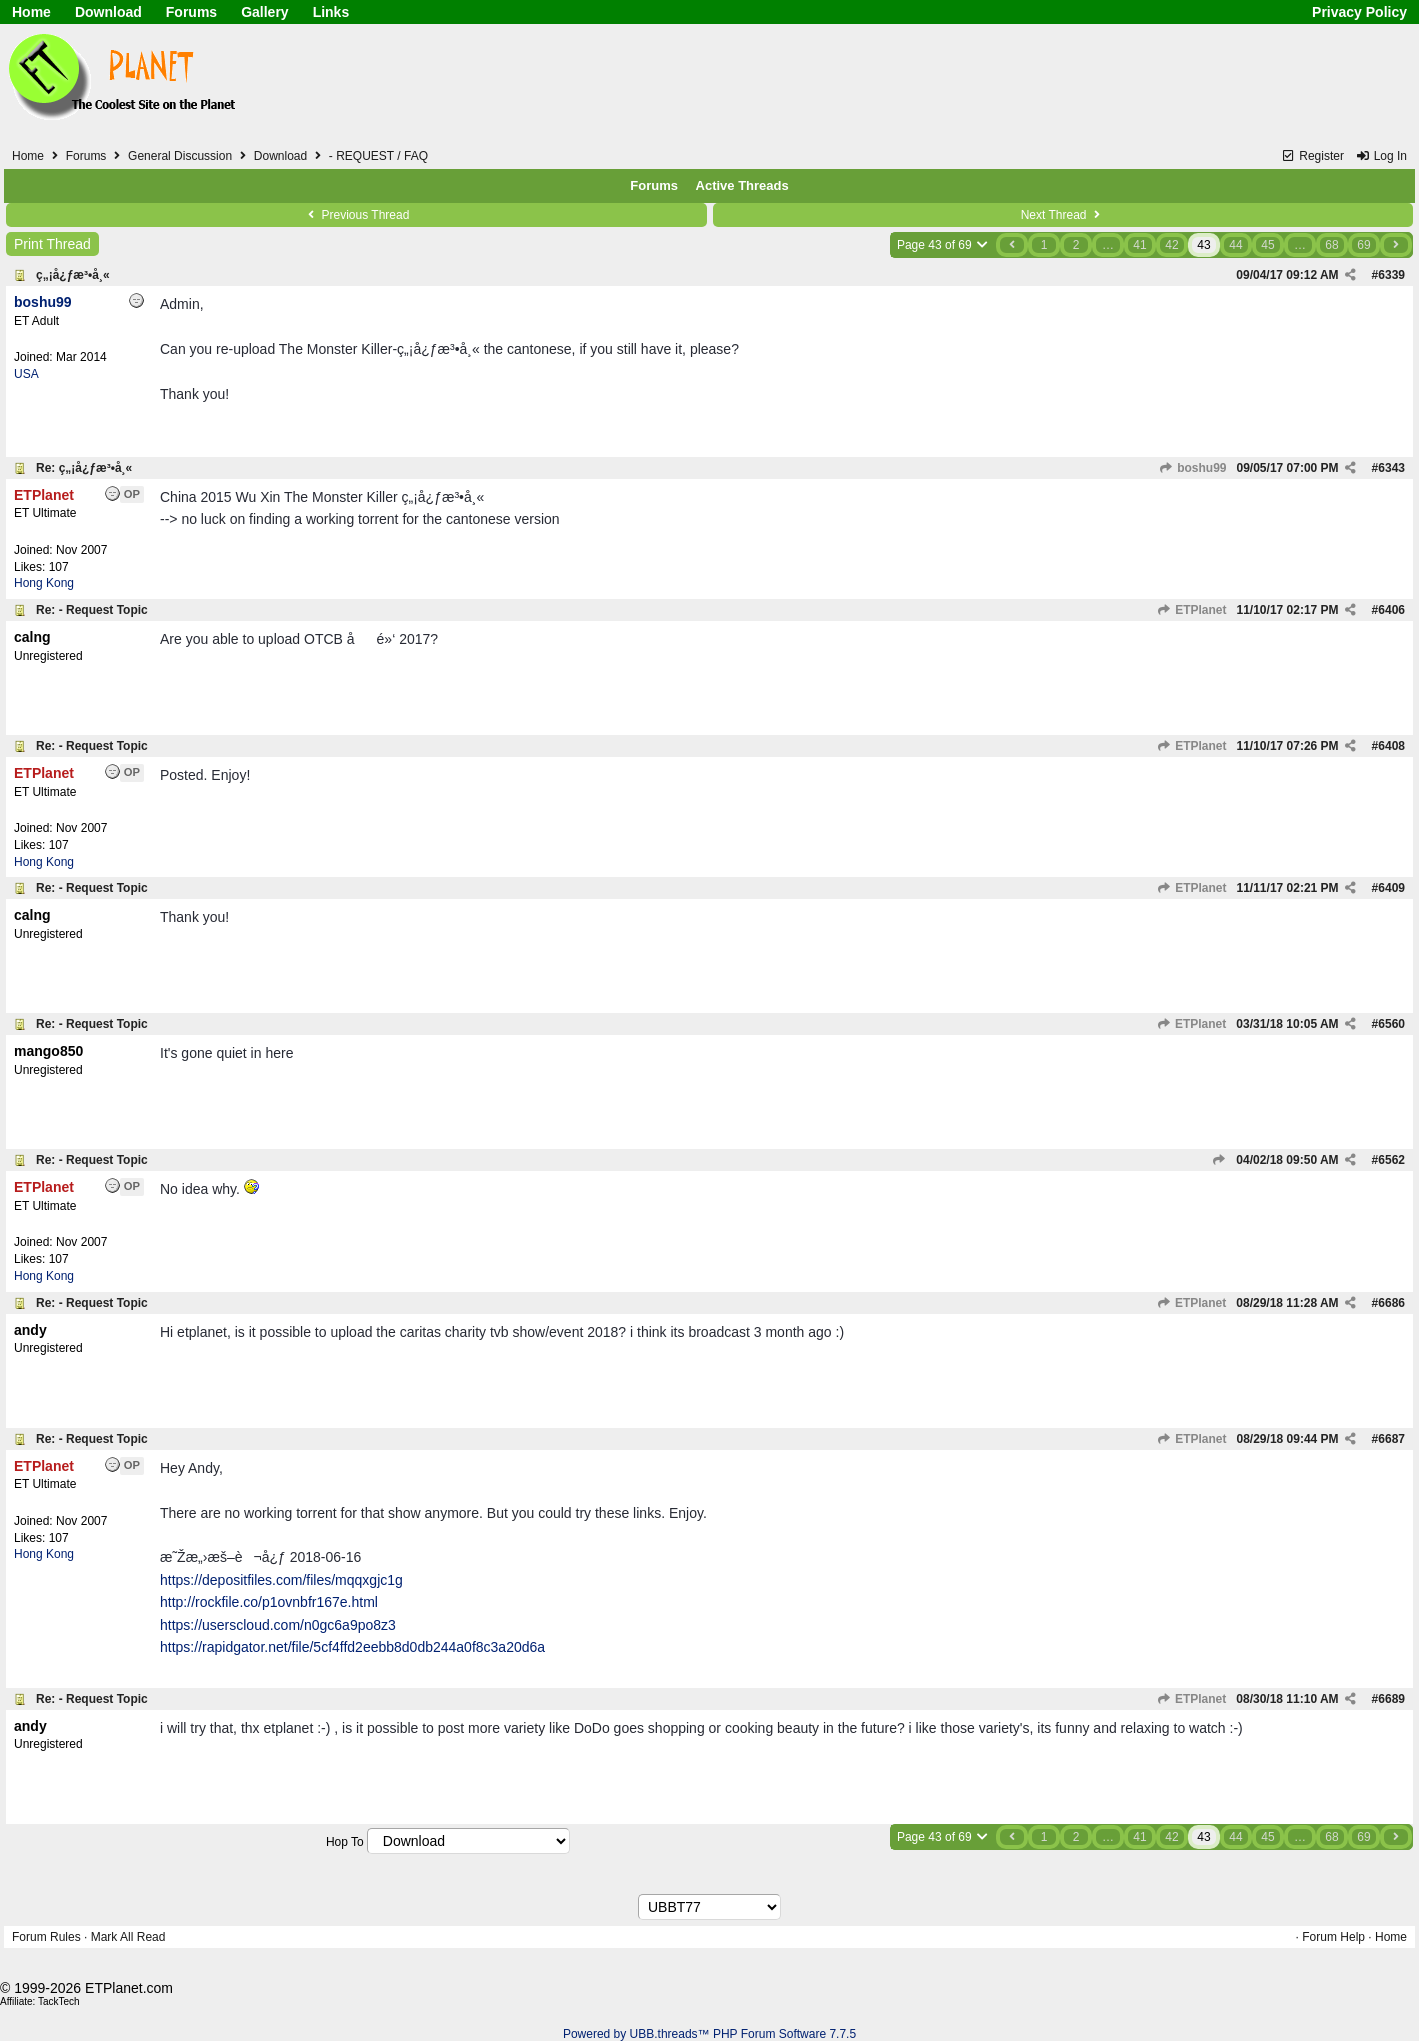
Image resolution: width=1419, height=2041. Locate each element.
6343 (1391, 468)
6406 (1391, 610)
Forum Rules (46, 1937)
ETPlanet (1192, 610)
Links (331, 12)
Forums (191, 12)
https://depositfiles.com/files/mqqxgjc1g (281, 1580)
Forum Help (1333, 1937)
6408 (1391, 746)
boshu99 (1193, 468)
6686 (1391, 1303)
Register (1312, 156)
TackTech (59, 2001)
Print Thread (52, 244)
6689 (1391, 1699)
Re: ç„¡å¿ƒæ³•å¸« (84, 468)
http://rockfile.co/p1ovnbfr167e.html (269, 1602)
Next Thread (1063, 215)
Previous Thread (356, 215)
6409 (1391, 888)
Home (31, 12)
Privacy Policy (1359, 12)
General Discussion (180, 156)
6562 (1391, 1160)
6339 (1391, 275)
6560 (1391, 1024)
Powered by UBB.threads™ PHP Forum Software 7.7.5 (709, 2034)
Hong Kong (44, 583)
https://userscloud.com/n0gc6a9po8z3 (278, 1625)
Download (108, 12)
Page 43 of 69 (943, 245)
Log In (1381, 156)
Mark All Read (128, 1937)
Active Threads (742, 185)
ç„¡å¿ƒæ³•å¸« (73, 275)
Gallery (264, 12)
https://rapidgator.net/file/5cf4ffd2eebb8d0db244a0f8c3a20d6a (352, 1647)
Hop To (345, 1842)
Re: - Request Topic (92, 610)
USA (26, 374)
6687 (1391, 1439)
